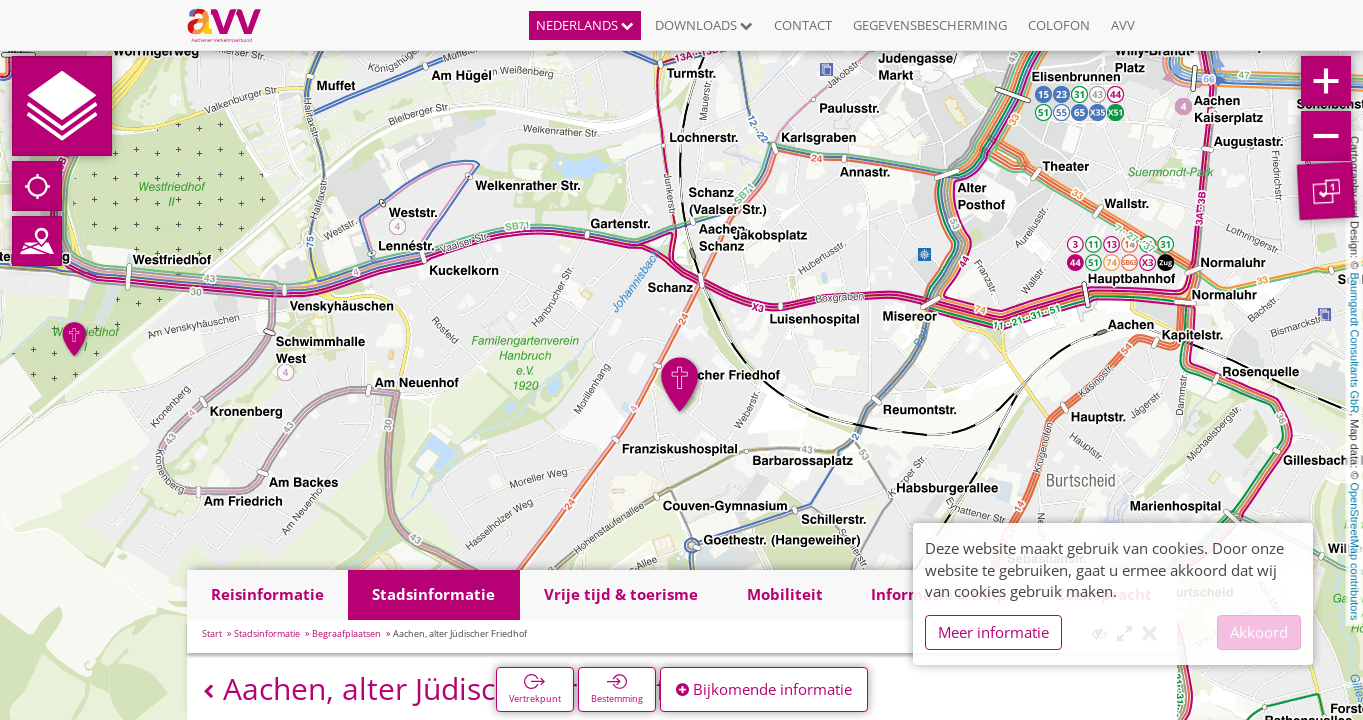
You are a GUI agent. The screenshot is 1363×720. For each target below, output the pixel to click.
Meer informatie (993, 632)
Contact (803, 25)
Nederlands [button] (585, 25)
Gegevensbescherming (930, 25)
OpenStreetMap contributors (1355, 551)
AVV (1123, 25)
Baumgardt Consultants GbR (1355, 343)
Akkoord (1259, 632)
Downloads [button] (704, 25)
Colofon (1059, 25)
